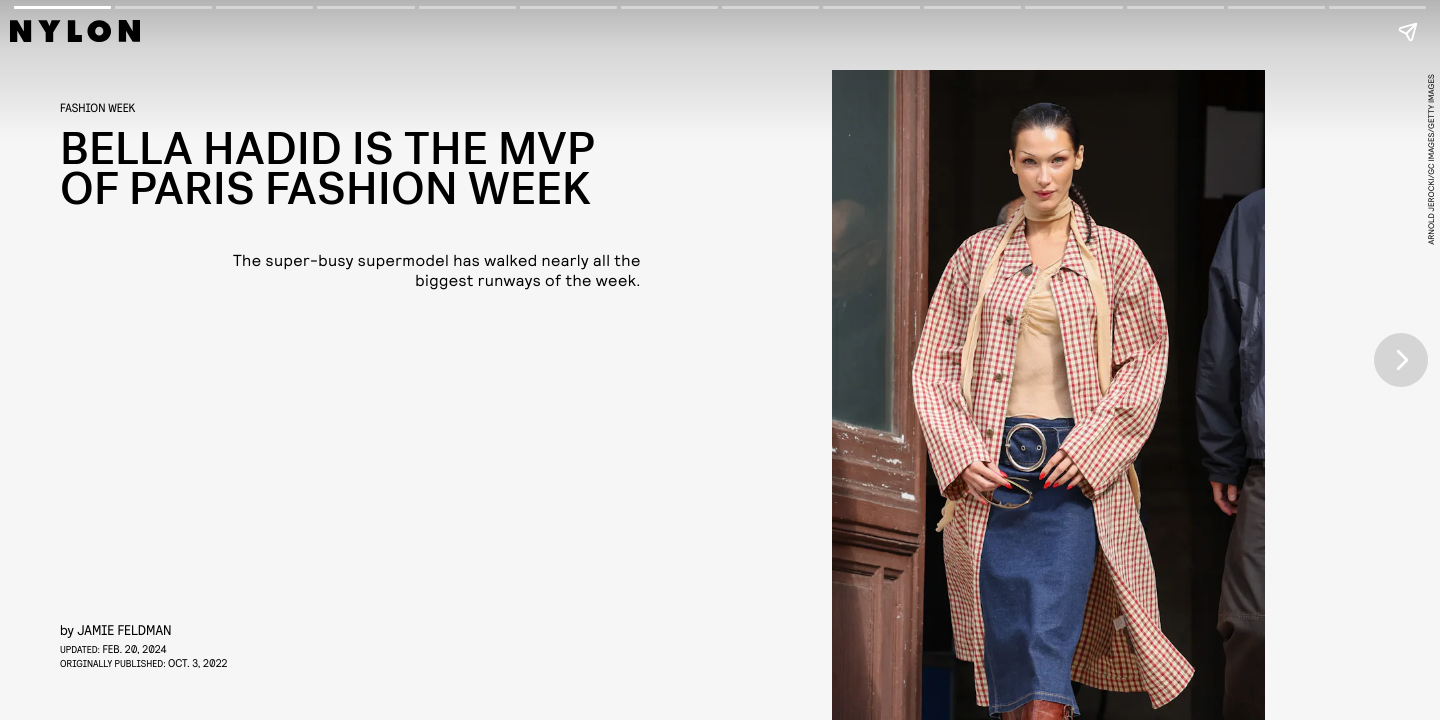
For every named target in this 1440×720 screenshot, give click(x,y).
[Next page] (1401, 360)
